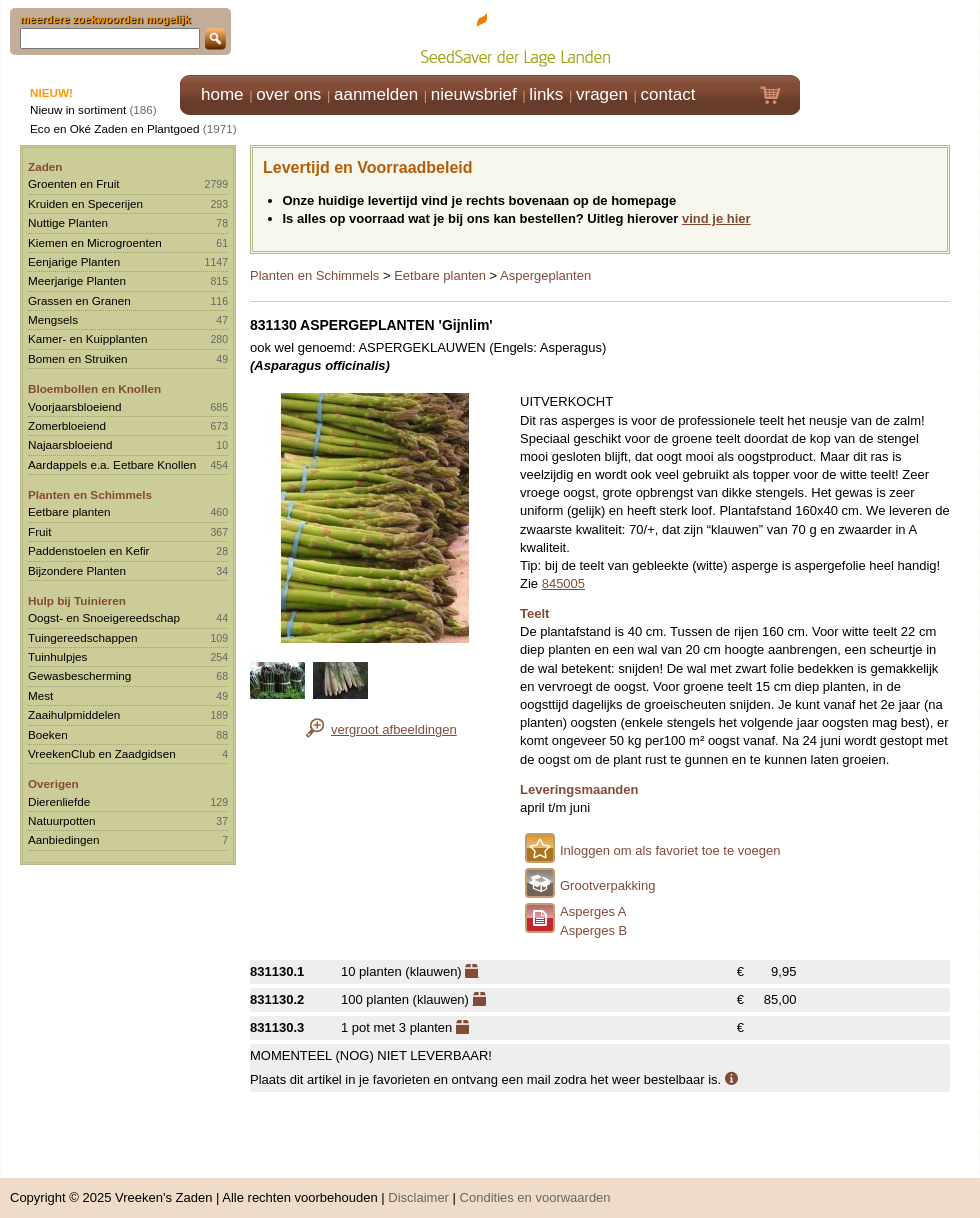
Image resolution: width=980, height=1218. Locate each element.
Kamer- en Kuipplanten (88, 338)
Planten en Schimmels (90, 494)
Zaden (45, 166)
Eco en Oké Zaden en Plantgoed (115, 128)
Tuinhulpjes (57, 656)
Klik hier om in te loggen (890, 36)
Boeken (48, 734)
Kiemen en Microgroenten (95, 242)
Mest (40, 695)
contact (668, 94)
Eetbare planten (69, 511)
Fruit (39, 531)
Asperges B (593, 930)
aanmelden (376, 94)
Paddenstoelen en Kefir (89, 550)
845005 (563, 583)
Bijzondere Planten (77, 570)
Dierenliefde (59, 801)
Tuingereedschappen (82, 637)
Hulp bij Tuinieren (77, 600)
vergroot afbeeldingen (394, 729)
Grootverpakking (607, 885)
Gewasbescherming (79, 675)
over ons (288, 94)
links (546, 94)
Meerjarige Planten (77, 280)
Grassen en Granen (79, 300)
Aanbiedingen (64, 839)
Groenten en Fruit (74, 183)
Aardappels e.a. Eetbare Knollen (112, 464)
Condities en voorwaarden (535, 1187)
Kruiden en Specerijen (85, 203)
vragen (602, 94)
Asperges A (593, 911)
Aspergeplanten (545, 275)
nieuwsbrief (474, 94)
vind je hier (716, 218)
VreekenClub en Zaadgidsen (102, 753)
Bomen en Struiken (77, 358)
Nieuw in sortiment (78, 109)
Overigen (53, 783)
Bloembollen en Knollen (94, 388)
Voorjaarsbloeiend (75, 406)
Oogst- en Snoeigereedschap (104, 617)
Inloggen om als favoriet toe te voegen (670, 850)
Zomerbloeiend (67, 425)
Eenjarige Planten (74, 261)
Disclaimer (418, 1187)
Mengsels (53, 319)
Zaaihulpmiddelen (74, 714)
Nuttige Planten (68, 222)
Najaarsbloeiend (70, 444)
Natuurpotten (62, 820)
